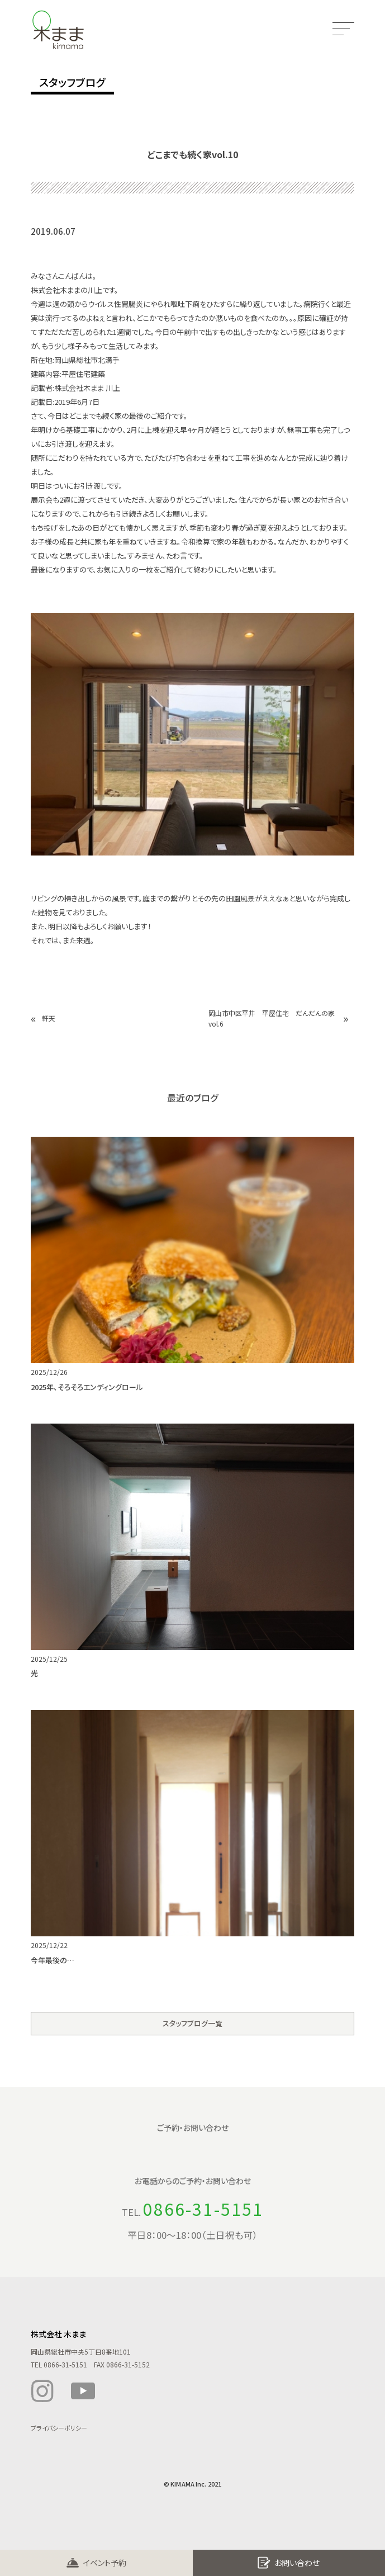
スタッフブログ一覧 (192, 2023)
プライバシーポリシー (59, 2427)
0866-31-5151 (203, 2208)
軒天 (48, 1018)
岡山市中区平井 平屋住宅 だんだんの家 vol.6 (273, 1018)
